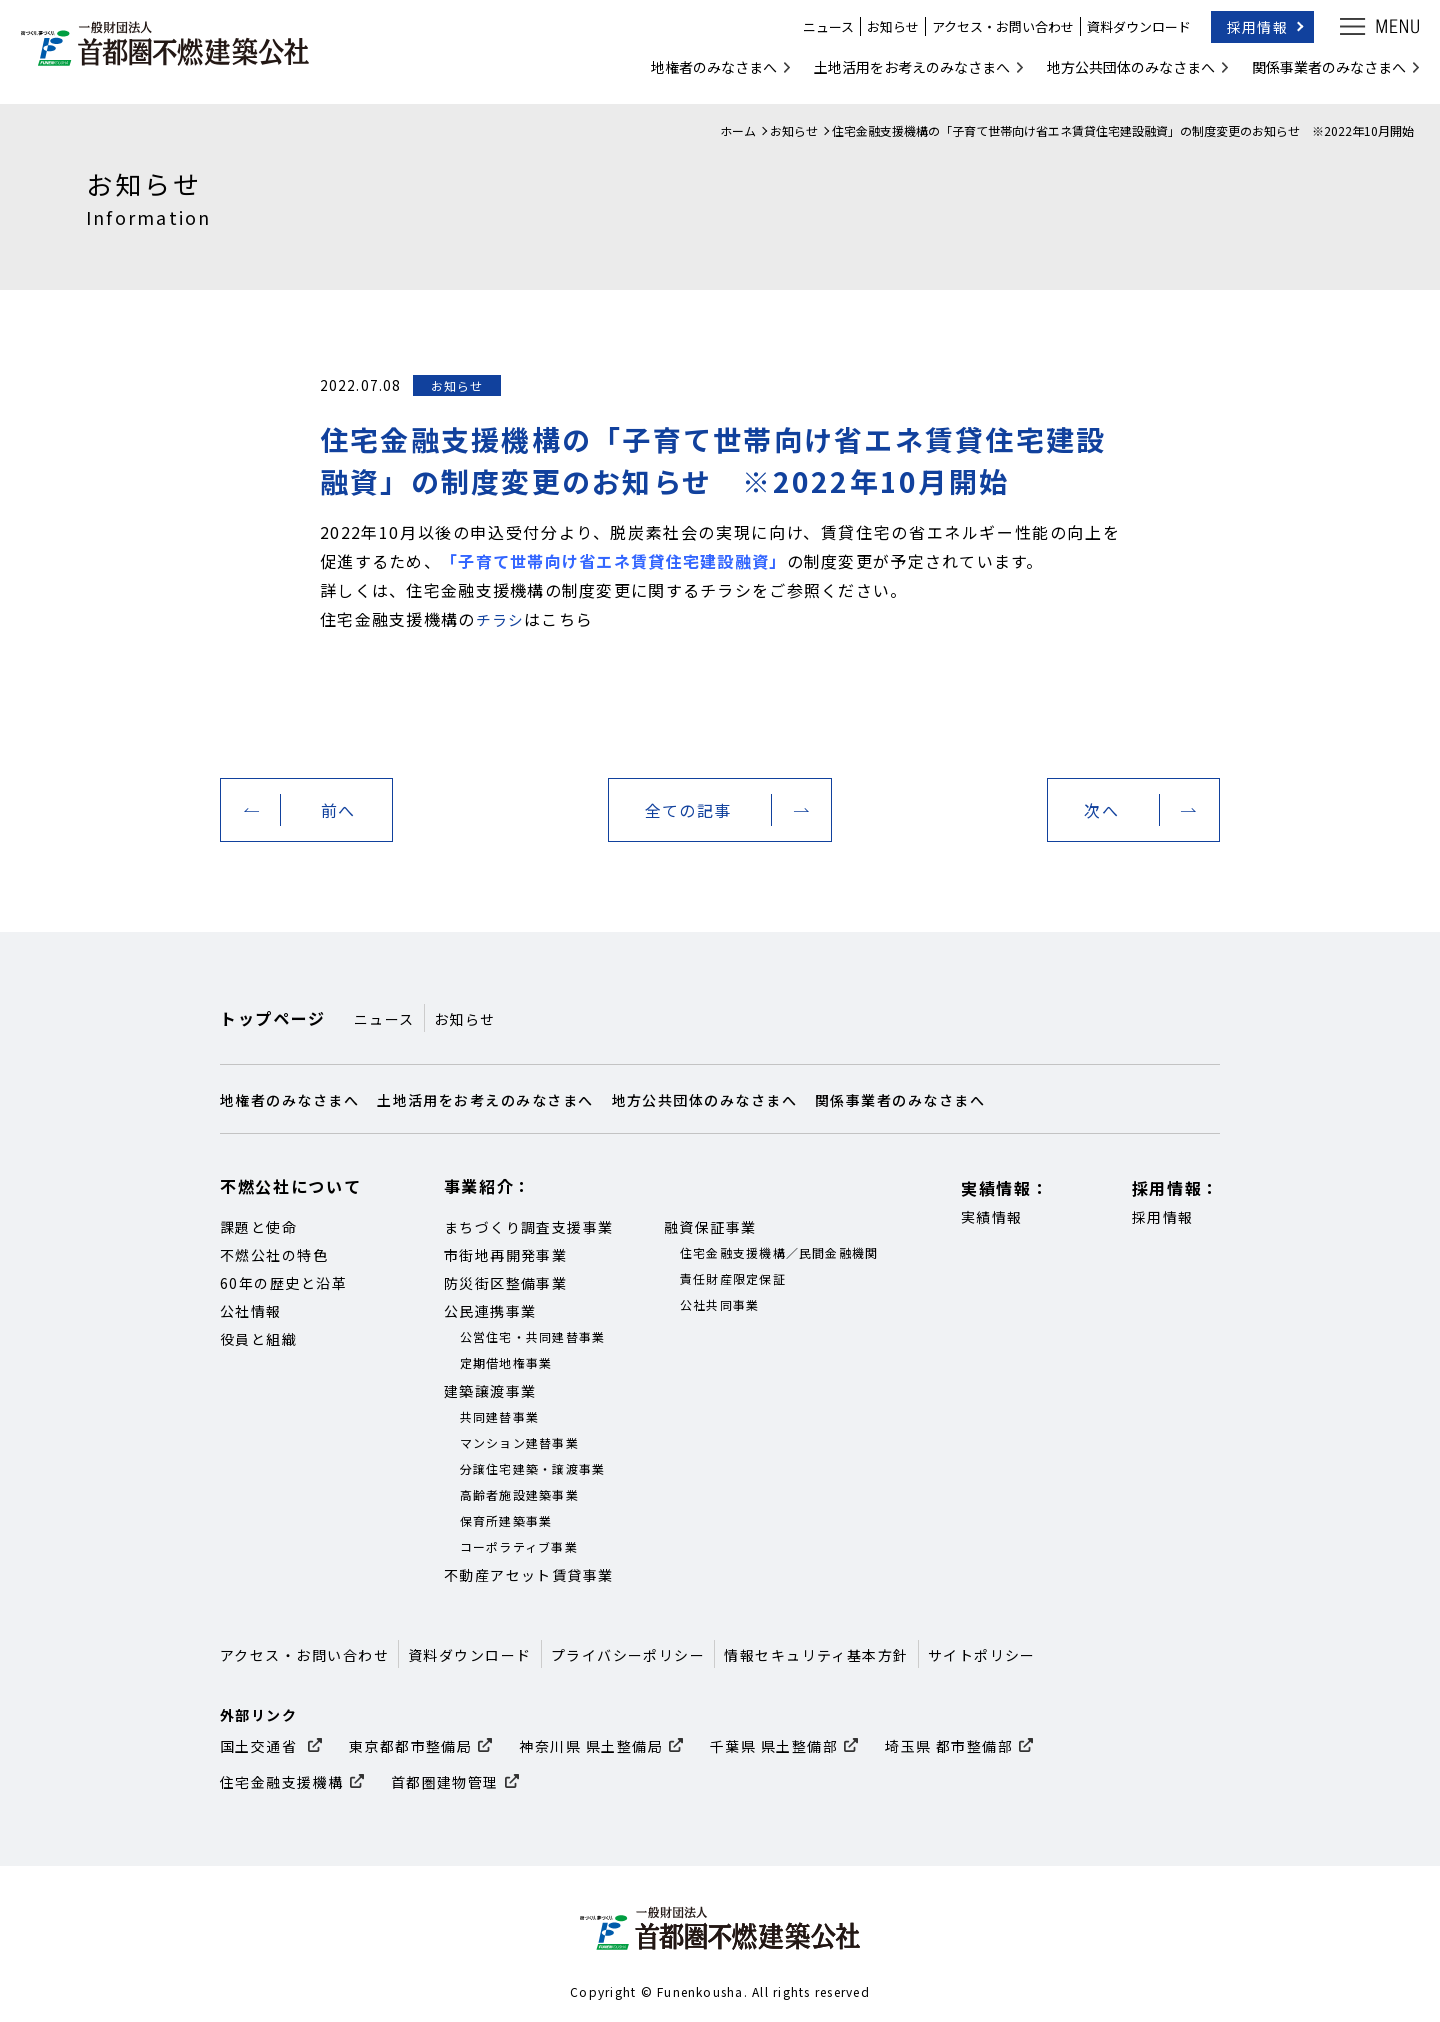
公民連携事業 (490, 1311)
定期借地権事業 (506, 1362)
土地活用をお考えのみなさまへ (903, 74)
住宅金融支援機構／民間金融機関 (779, 1252)
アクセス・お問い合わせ (994, 34)
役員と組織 (258, 1339)
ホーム (738, 130)
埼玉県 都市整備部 (949, 1746)
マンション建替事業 (519, 1442)
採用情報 (1248, 34)
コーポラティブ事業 (519, 1546)
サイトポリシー (982, 1655)
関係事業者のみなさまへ (1320, 74)
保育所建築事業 (506, 1520)
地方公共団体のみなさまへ (1122, 74)
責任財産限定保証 (733, 1278)
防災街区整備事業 (506, 1283)
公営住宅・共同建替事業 (533, 1336)
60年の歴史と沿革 (283, 1283)
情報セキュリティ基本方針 (816, 1655)
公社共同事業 (720, 1304)
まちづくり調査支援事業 (529, 1227)
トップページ (273, 1018)
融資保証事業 (710, 1227)
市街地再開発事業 (506, 1255)
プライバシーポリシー (628, 1655)
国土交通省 (261, 1746)
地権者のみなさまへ (705, 74)
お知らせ (884, 34)
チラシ (502, 619)
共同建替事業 (500, 1416)
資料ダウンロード (1130, 34)
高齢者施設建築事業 (519, 1494)
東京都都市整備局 (411, 1746)
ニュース (819, 34)
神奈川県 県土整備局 (591, 1746)
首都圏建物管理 (445, 1782)
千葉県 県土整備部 (774, 1746)
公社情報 (251, 1311)
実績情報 (992, 1217)
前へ (338, 810)
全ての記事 (688, 810)
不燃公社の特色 (274, 1255)
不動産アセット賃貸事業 (529, 1575)
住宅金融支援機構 (282, 1782)
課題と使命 (258, 1227)
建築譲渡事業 (490, 1391)
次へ (1101, 810)
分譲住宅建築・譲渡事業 (533, 1468)
